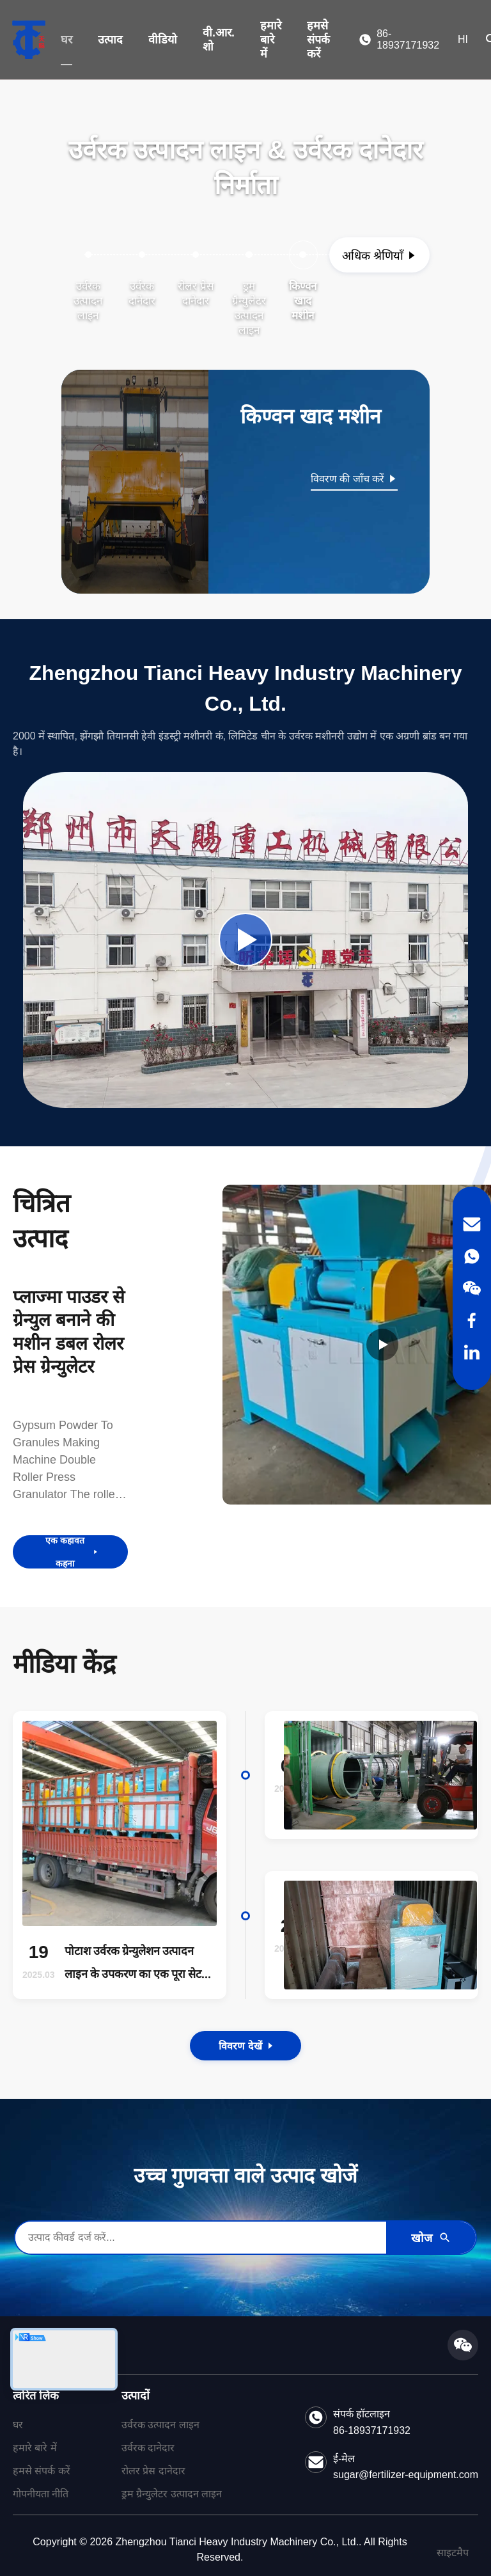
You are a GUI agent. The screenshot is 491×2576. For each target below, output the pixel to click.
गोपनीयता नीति (40, 2493)
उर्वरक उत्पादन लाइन (160, 2424)
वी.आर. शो (219, 39)
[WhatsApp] (472, 1256)
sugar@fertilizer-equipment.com (405, 2474)
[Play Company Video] (245, 940)
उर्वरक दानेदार (148, 2447)
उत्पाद (110, 39)
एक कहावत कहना (71, 1552)
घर (66, 39)
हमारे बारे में (270, 39)
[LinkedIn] (472, 1352)
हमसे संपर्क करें (318, 39)
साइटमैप (453, 2552)
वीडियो (162, 39)
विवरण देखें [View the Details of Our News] (245, 2046)
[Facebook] (472, 1320)
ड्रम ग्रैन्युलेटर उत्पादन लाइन (171, 2493)
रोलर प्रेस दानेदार (153, 2470)
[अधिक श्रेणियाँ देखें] (379, 255)
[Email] (472, 1224)
